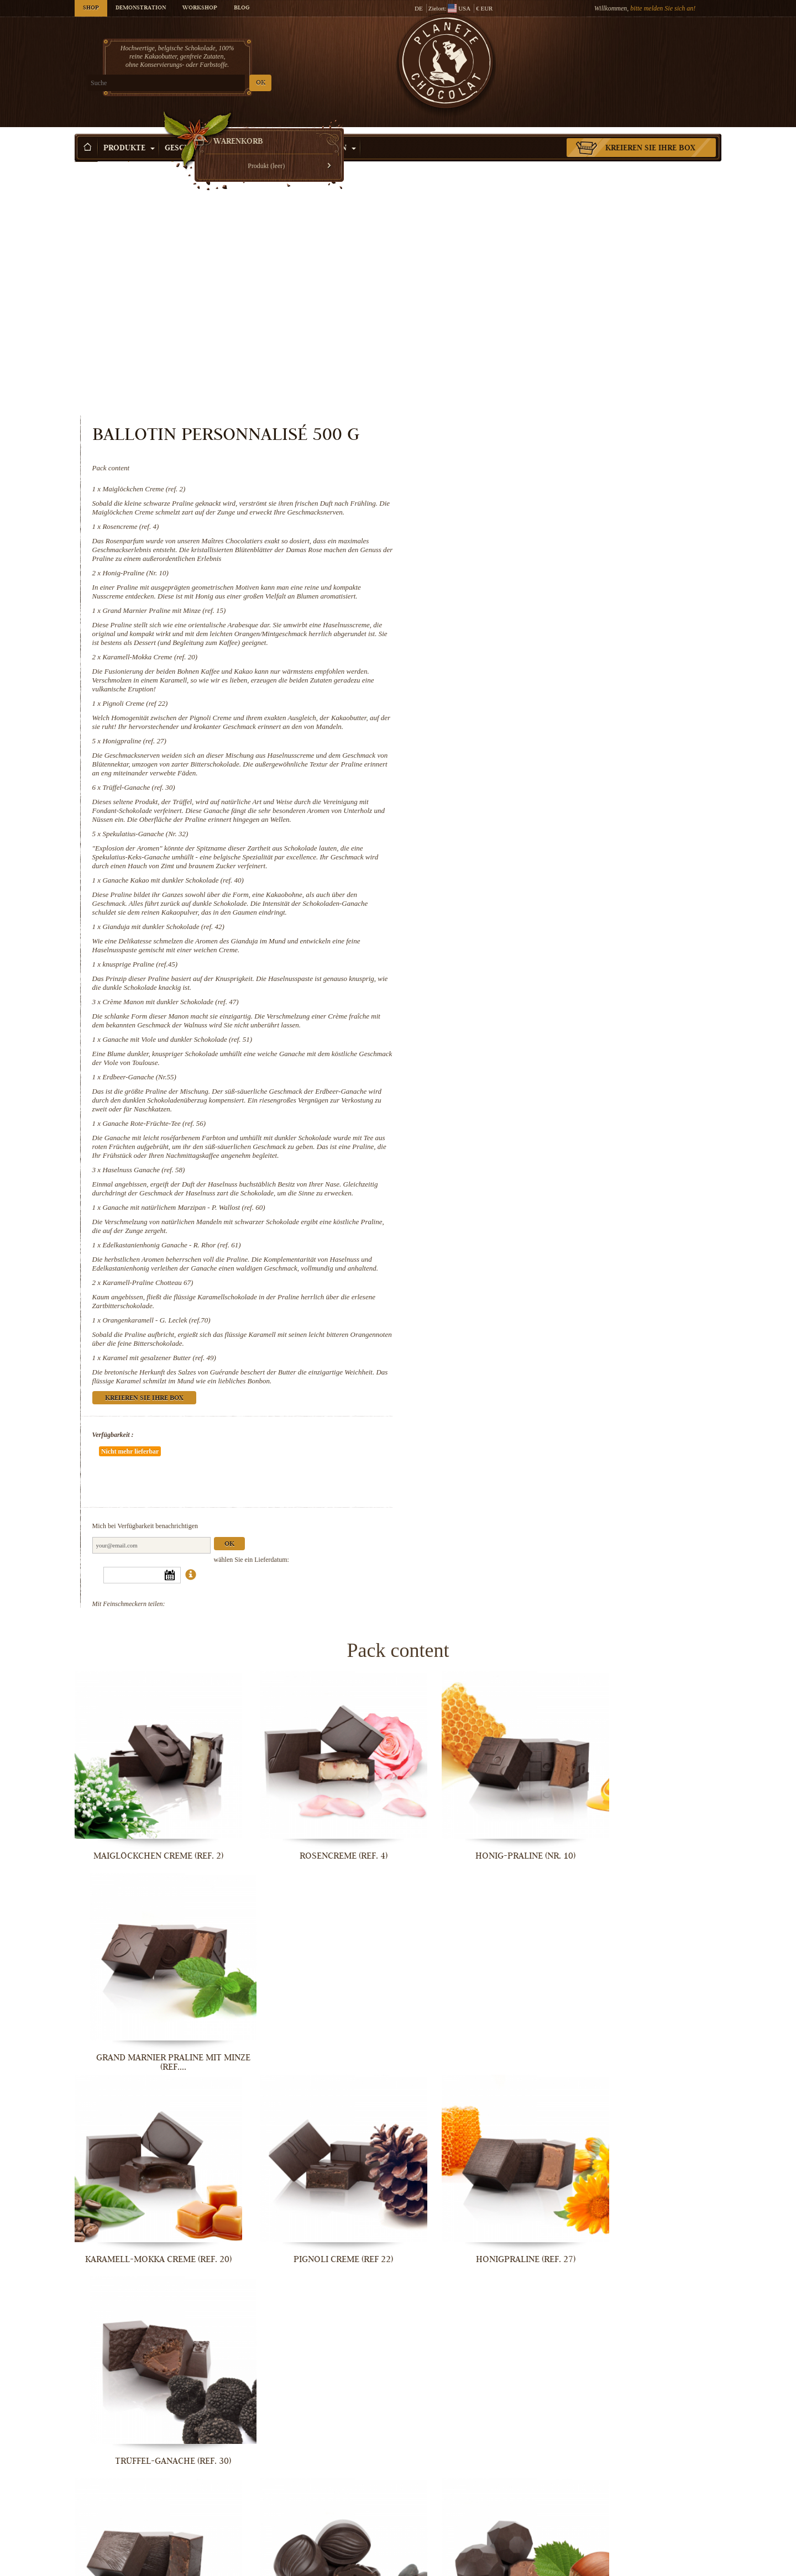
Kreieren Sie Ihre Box (650, 132)
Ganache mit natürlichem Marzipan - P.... (315, 2382)
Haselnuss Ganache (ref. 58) (516, 995)
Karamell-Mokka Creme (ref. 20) (522, 447)
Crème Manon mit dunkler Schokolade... (149, 2200)
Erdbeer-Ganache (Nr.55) (512, 894)
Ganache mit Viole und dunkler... (315, 2200)
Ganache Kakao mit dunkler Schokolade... (315, 2017)
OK (205, 83)
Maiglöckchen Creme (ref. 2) (516, 253)
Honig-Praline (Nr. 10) (508, 346)
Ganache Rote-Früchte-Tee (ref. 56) (526, 940)
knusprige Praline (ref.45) (512, 781)
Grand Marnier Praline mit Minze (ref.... (647, 1653)
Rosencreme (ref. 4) (503, 299)
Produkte (129, 132)
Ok (601, 1355)
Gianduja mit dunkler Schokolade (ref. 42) (535, 743)
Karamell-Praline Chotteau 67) (520, 1126)
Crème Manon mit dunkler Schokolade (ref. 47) (543, 819)
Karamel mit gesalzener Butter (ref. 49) (531, 1201)
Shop (91, 8)
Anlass (267, 132)
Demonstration (141, 8)
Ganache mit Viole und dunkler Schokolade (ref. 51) (550, 856)
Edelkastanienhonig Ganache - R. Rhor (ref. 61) (544, 1079)
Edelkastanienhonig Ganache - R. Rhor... (481, 2382)
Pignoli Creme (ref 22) (507, 494)
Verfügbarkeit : (485, 1278)
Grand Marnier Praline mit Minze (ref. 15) (536, 392)
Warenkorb (641, 52)
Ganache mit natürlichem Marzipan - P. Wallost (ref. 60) (556, 1042)
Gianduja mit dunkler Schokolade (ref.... (481, 2017)
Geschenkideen (201, 132)
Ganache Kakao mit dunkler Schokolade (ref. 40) (545, 688)
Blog (241, 8)
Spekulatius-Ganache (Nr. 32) (518, 642)
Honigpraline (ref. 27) (506, 540)
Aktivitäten (326, 132)
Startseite (86, 152)
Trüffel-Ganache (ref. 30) (511, 587)
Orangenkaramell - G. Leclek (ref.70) (529, 1164)
